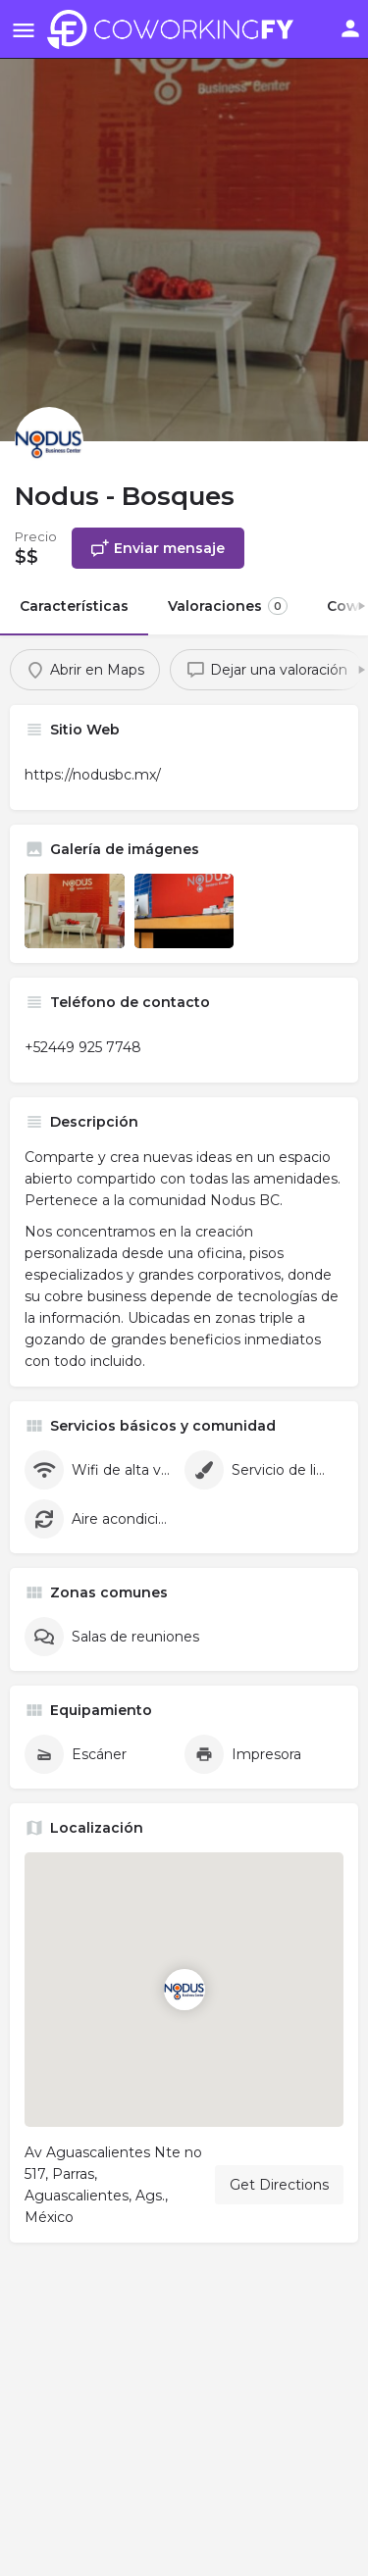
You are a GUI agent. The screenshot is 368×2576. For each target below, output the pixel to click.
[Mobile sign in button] (350, 28)
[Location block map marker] (184, 1989)
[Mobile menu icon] (23, 30)
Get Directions (279, 2185)
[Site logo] (175, 29)
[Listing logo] (49, 441)
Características (74, 606)
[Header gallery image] (184, 220)
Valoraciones (228, 606)
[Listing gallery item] (75, 911)
